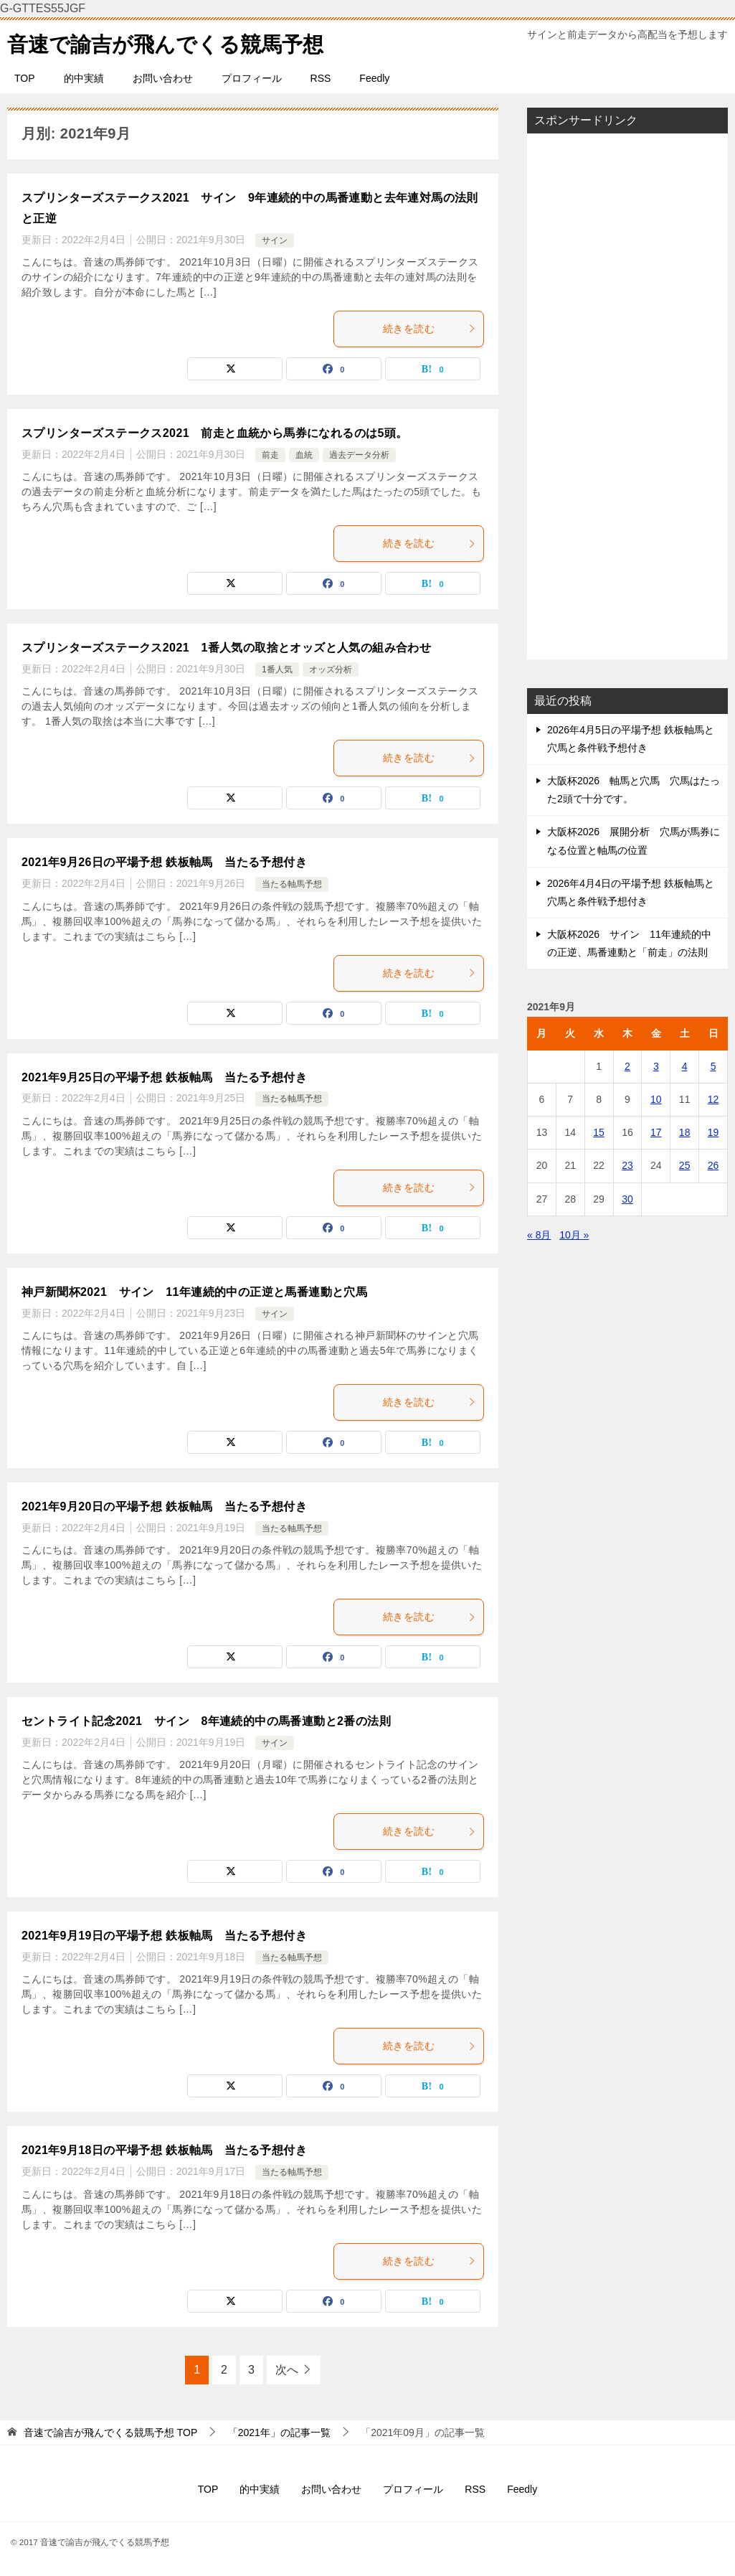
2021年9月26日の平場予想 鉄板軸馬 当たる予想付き (164, 862)
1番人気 (277, 669)
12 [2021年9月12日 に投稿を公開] (713, 1099)
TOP (24, 78)
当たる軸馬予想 (292, 884)
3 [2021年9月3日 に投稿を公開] (656, 1066)
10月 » (574, 1235)
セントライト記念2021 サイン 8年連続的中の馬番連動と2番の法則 (206, 1721)
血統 (304, 455)
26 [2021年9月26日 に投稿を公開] (713, 1165)
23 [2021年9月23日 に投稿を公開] (627, 1165)
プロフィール (252, 78)
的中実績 (84, 78)
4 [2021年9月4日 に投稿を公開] (685, 1066)
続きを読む (429, 328)
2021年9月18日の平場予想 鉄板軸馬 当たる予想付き (164, 2150)
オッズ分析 (330, 669)
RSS (320, 78)
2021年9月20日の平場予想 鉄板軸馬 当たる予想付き (164, 1506)
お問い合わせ (163, 78)
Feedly (374, 78)
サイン (275, 240)
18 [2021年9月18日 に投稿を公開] (685, 1132)
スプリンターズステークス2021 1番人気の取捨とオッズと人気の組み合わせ (226, 647)
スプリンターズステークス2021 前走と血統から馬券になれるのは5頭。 (215, 433)
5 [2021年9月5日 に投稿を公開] (713, 1066)
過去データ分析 (359, 455)
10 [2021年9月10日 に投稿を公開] (656, 1099)
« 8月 (539, 1235)
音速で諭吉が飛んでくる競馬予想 (170, 42)
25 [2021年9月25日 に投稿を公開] (685, 1165)
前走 (270, 455)
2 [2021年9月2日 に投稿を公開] (627, 1066)
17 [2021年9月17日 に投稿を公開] (656, 1132)
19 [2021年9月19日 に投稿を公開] (713, 1132)
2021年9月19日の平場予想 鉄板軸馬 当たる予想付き (164, 1935)
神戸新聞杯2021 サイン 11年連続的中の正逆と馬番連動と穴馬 (194, 1292)
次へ (286, 2370)
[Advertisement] (627, 396)
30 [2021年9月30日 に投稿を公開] (627, 1199)
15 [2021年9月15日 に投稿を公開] (598, 1132)
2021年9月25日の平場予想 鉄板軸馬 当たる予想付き (164, 1077)
